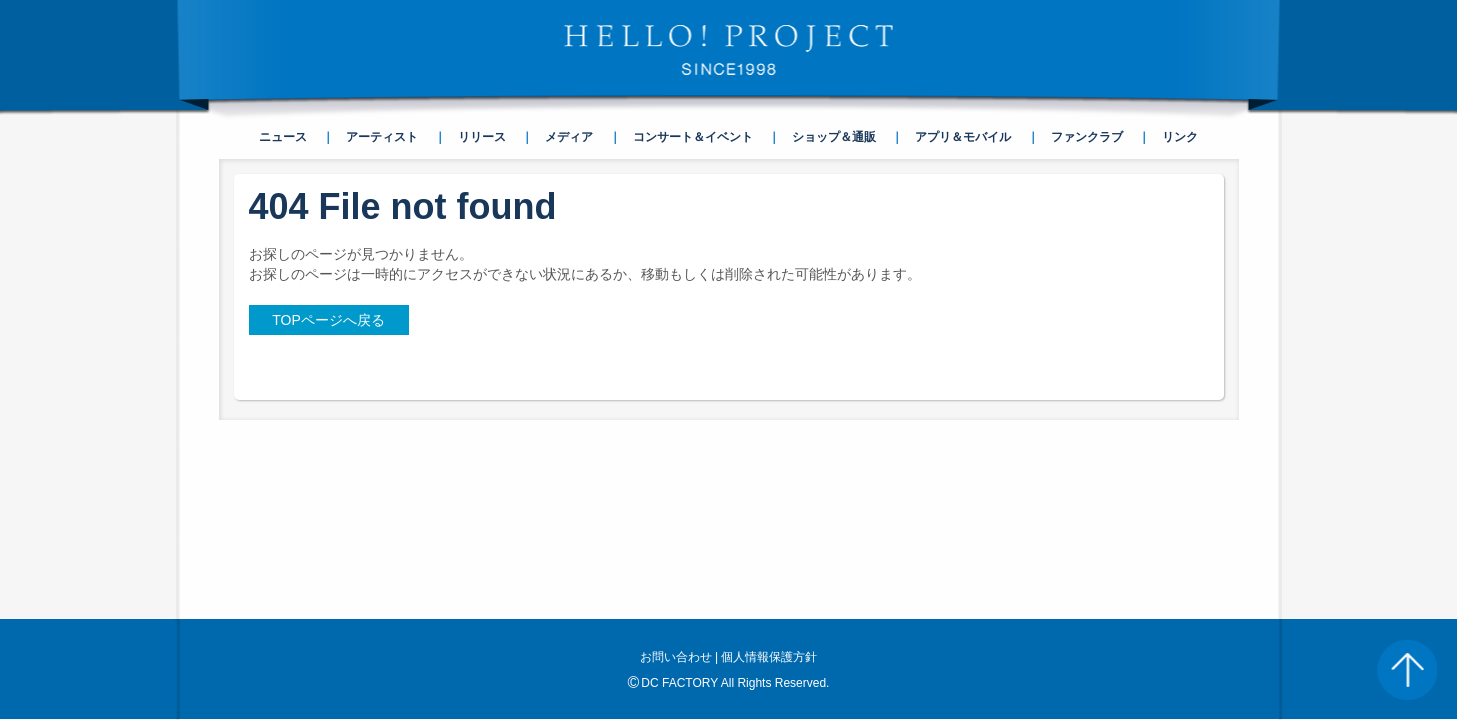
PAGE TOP (1407, 670)
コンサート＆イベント (693, 137)
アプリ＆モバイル (963, 137)
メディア (569, 137)
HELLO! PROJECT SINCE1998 (729, 50)
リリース (482, 137)
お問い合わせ (676, 478)
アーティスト (382, 137)
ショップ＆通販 (834, 137)
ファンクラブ (1087, 137)
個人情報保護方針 (769, 478)
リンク (1180, 137)
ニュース (283, 137)
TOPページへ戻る (328, 320)
